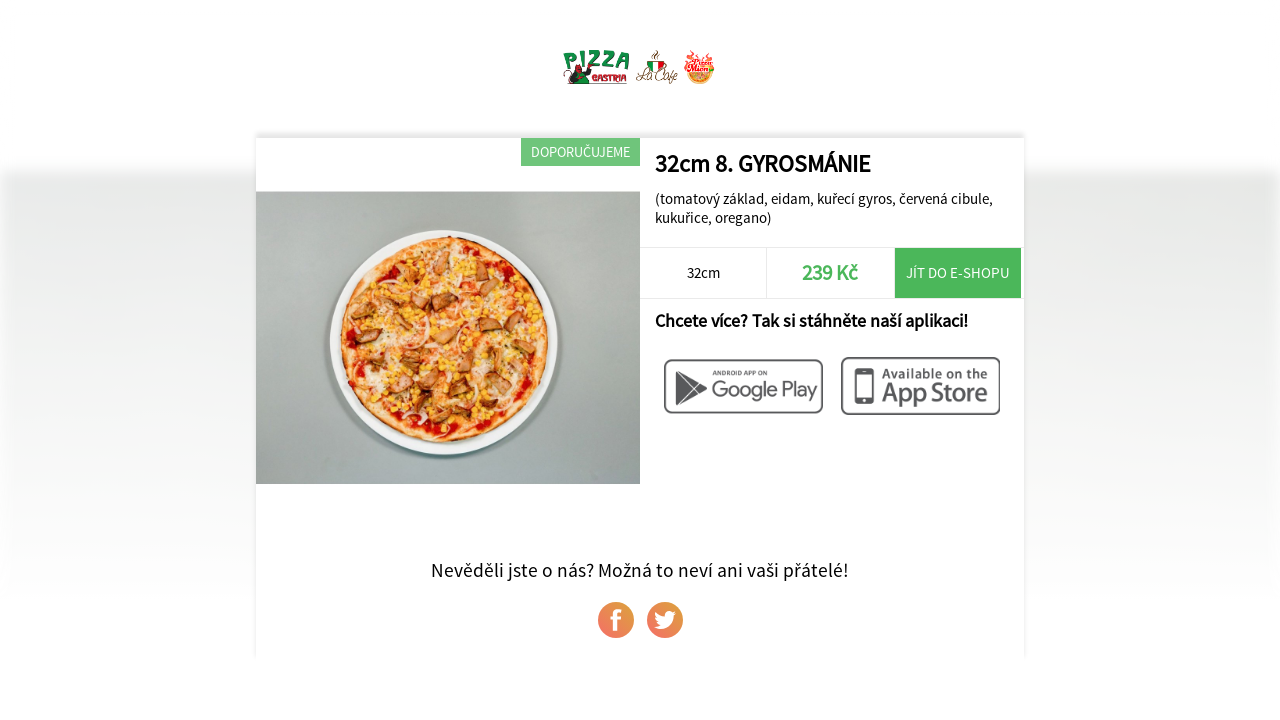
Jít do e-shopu (958, 272)
